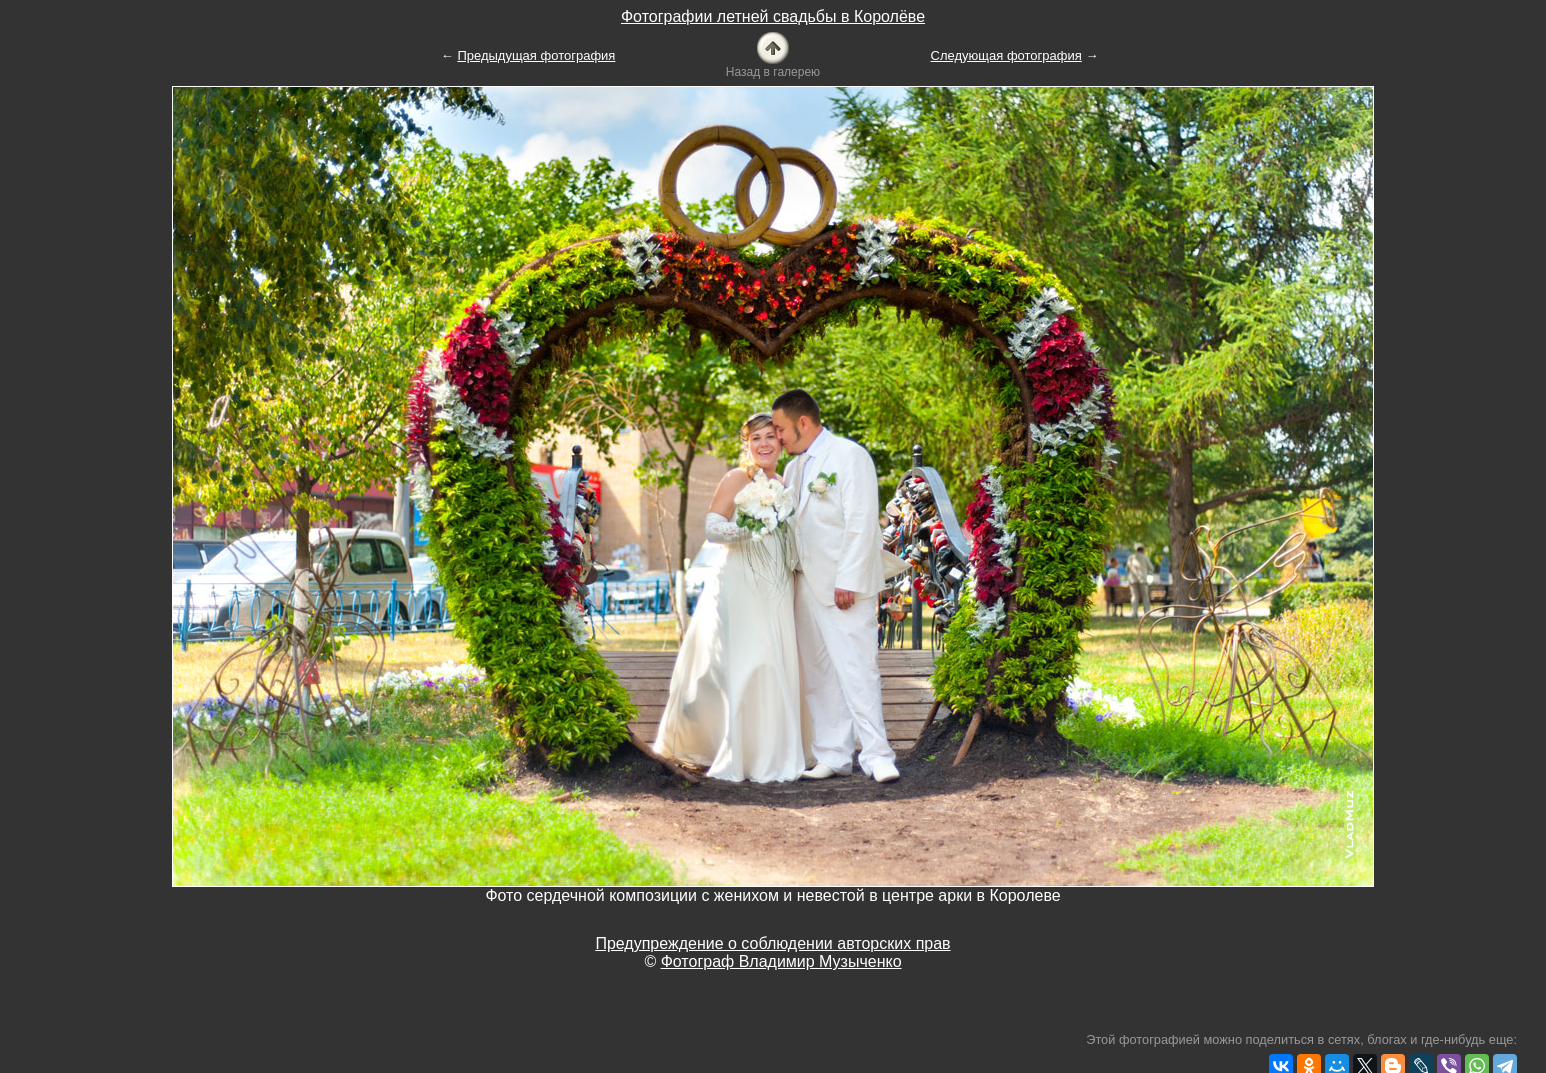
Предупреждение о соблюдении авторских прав (772, 943)
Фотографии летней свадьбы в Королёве (773, 16)
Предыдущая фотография (536, 55)
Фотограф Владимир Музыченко (781, 961)
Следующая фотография (1006, 55)
